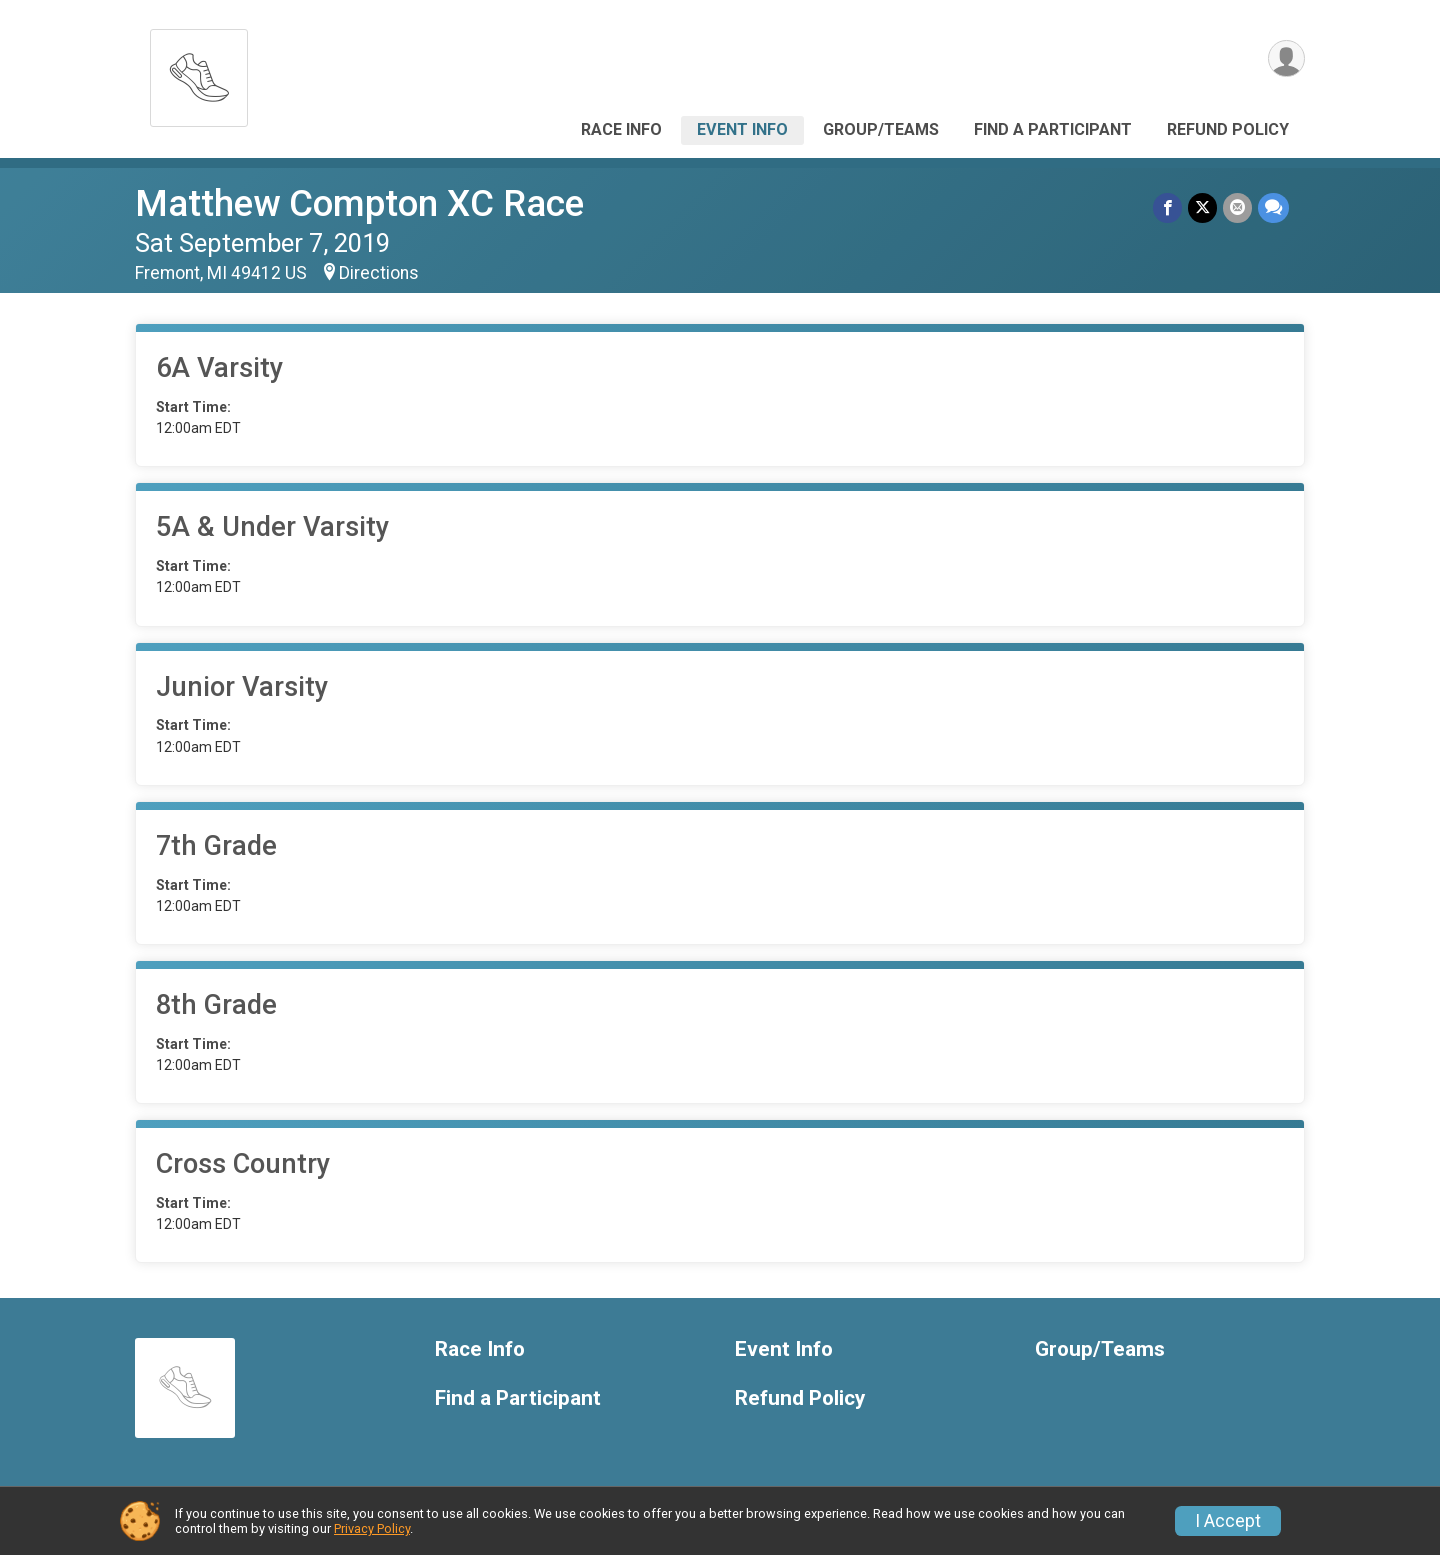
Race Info (621, 129)
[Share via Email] (1237, 207)
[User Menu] (1286, 58)
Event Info (742, 129)
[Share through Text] (1273, 207)
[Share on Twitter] (1202, 207)
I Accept (1228, 1521)
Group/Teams (881, 129)
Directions (379, 273)
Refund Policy (1228, 129)
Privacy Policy (372, 1528)
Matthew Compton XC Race (359, 203)
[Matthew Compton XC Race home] (199, 72)
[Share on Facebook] (1167, 207)
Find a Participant (1053, 129)
